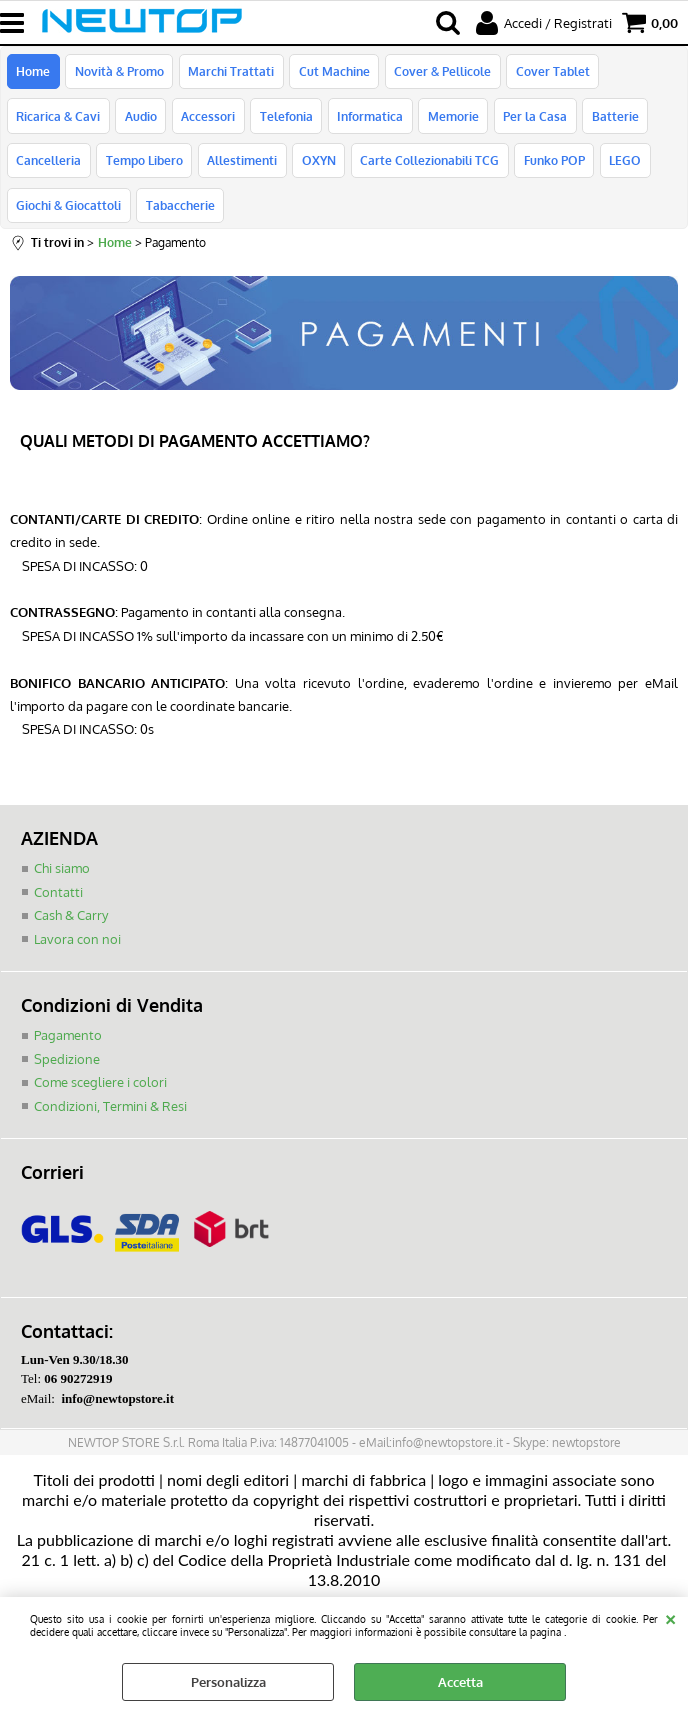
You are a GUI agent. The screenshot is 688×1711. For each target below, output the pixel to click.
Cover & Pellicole (440, 72)
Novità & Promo (118, 72)
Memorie (450, 119)
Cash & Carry (71, 923)
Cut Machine (332, 72)
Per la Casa (532, 119)
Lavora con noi (77, 946)
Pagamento (68, 1043)
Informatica (368, 119)
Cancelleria (48, 165)
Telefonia (284, 119)
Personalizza (228, 1682)
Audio (140, 119)
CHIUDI (670, 1617)
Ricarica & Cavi (58, 119)
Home (33, 72)
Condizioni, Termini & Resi (110, 1113)
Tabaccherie (179, 212)
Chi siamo (62, 876)
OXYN (317, 165)
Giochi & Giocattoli (68, 212)
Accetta (460, 1682)
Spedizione (67, 1066)
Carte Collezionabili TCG (427, 165)
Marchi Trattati (230, 72)
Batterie (611, 119)
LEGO (622, 165)
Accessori (207, 119)
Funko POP (551, 165)
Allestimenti (241, 165)
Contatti (58, 899)
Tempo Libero (143, 165)
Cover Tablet (550, 72)
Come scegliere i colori (100, 1090)
